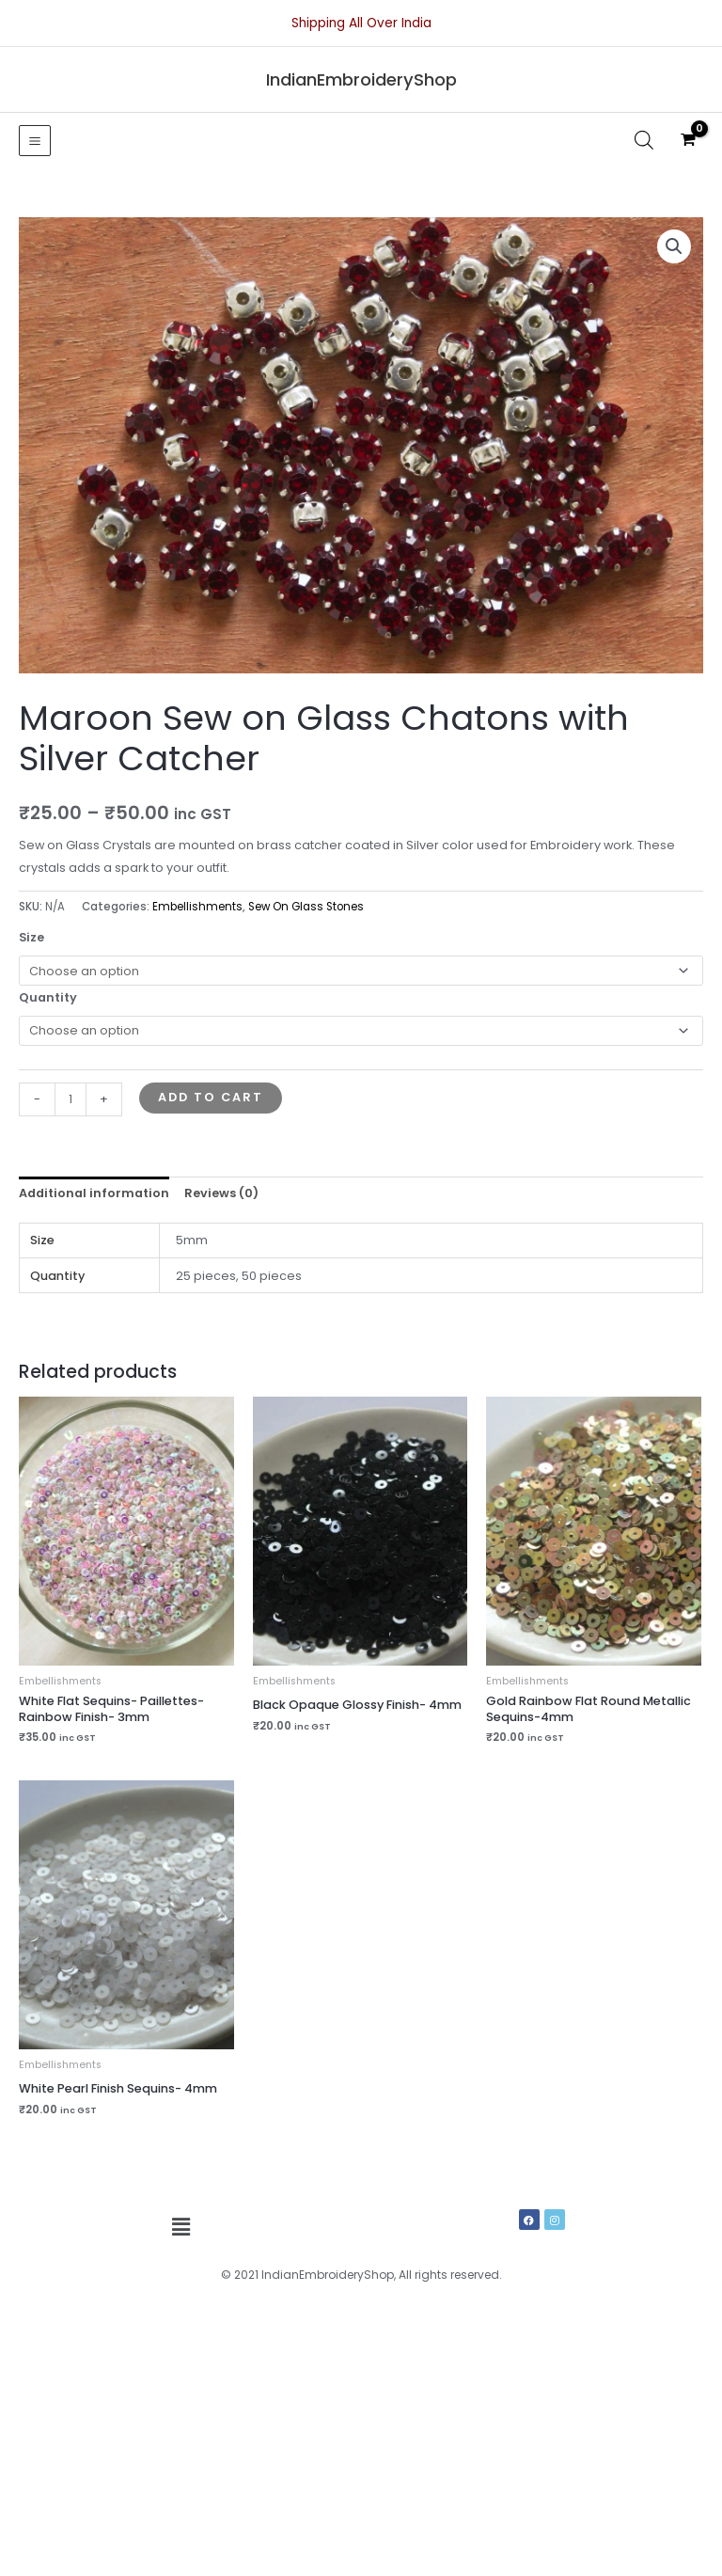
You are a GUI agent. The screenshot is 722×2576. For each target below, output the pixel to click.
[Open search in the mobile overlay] (644, 140)
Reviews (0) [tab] (221, 1193)
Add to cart (210, 1097)
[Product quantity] (70, 1099)
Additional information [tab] (94, 1193)
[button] (674, 246)
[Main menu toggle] (35, 141)
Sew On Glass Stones (306, 906)
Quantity (48, 997)
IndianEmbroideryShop (361, 79)
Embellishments (197, 906)
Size (31, 937)
